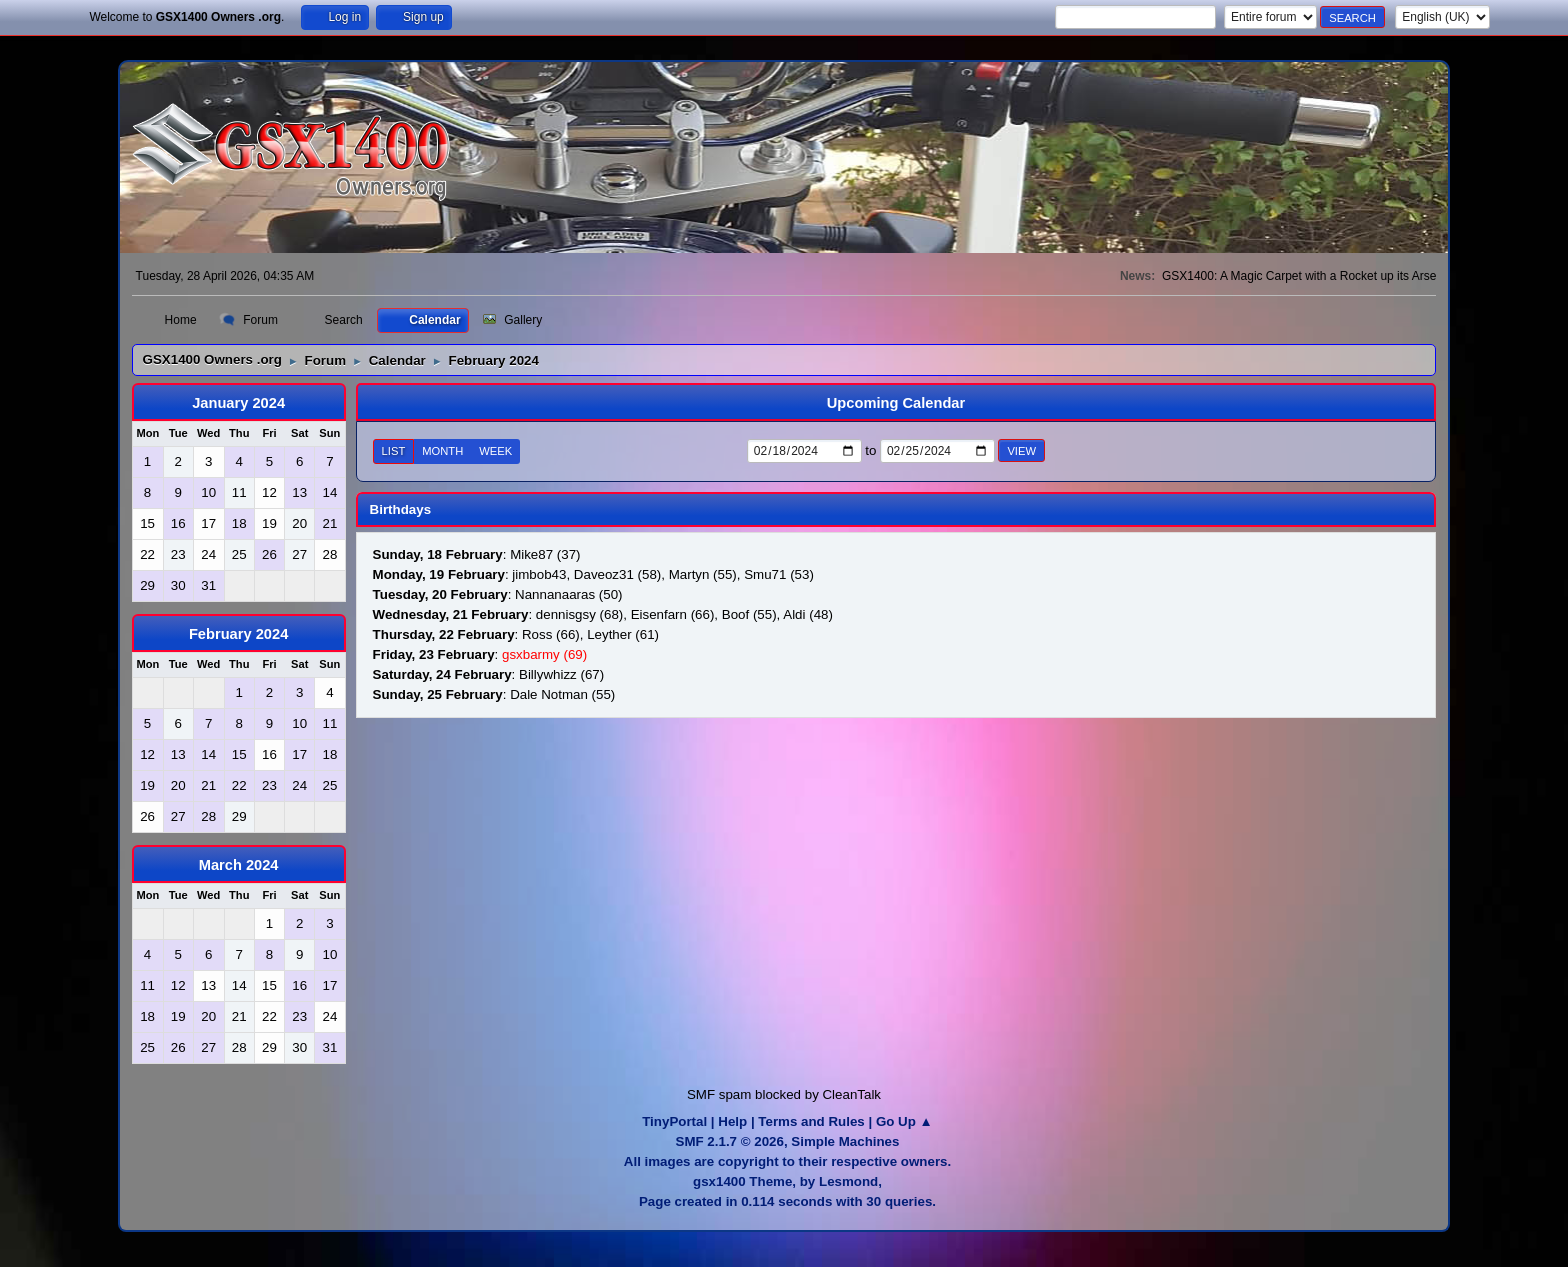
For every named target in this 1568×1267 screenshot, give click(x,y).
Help (732, 1121)
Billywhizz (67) (561, 674)
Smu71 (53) (779, 574)
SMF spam (719, 1094)
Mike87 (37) (545, 554)
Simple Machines (845, 1141)
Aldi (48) (808, 614)
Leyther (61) (623, 634)
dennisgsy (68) (579, 614)
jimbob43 (539, 574)
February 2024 (238, 634)
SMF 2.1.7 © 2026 (730, 1141)
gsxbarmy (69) (544, 654)
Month (442, 451)
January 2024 (238, 403)
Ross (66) (551, 634)
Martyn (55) (703, 574)
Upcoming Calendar (896, 403)
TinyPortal (674, 1121)
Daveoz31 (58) (617, 574)
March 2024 (239, 865)
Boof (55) (749, 614)
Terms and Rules (811, 1121)
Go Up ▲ (904, 1121)
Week (495, 451)
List (394, 451)
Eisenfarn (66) (673, 614)
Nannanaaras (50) (568, 594)
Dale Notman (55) (562, 694)
